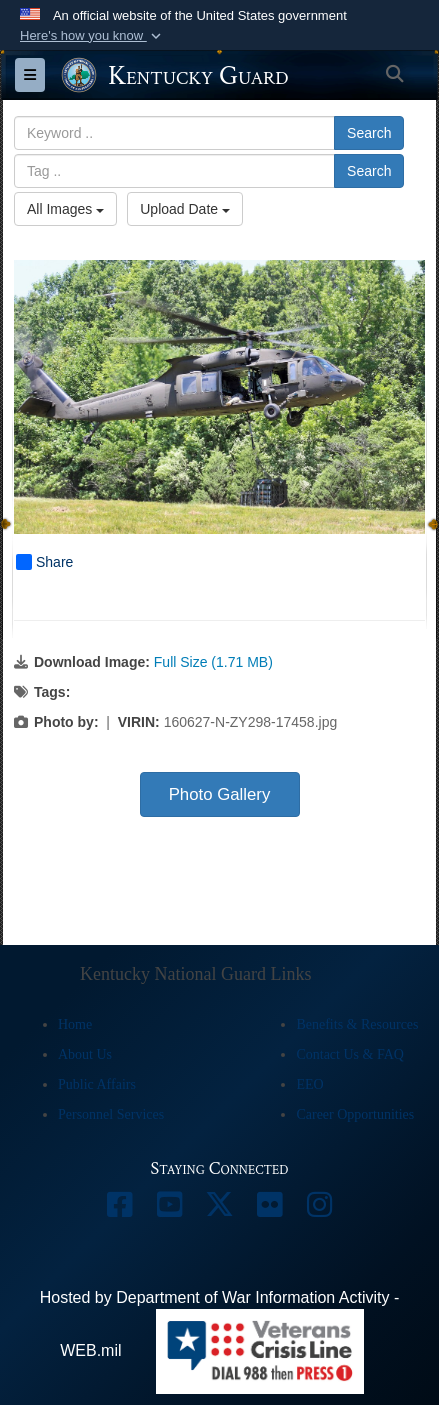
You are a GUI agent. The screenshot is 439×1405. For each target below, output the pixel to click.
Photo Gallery (220, 794)
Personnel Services (111, 1114)
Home (75, 1024)
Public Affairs (97, 1084)
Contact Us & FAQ (349, 1054)
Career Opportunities (355, 1114)
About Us (85, 1054)
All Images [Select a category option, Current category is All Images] (65, 209)
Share (44, 562)
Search (369, 133)
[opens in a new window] (120, 1209)
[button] (92, 36)
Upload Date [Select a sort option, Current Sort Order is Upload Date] (185, 209)
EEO (309, 1084)
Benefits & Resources (357, 1024)
